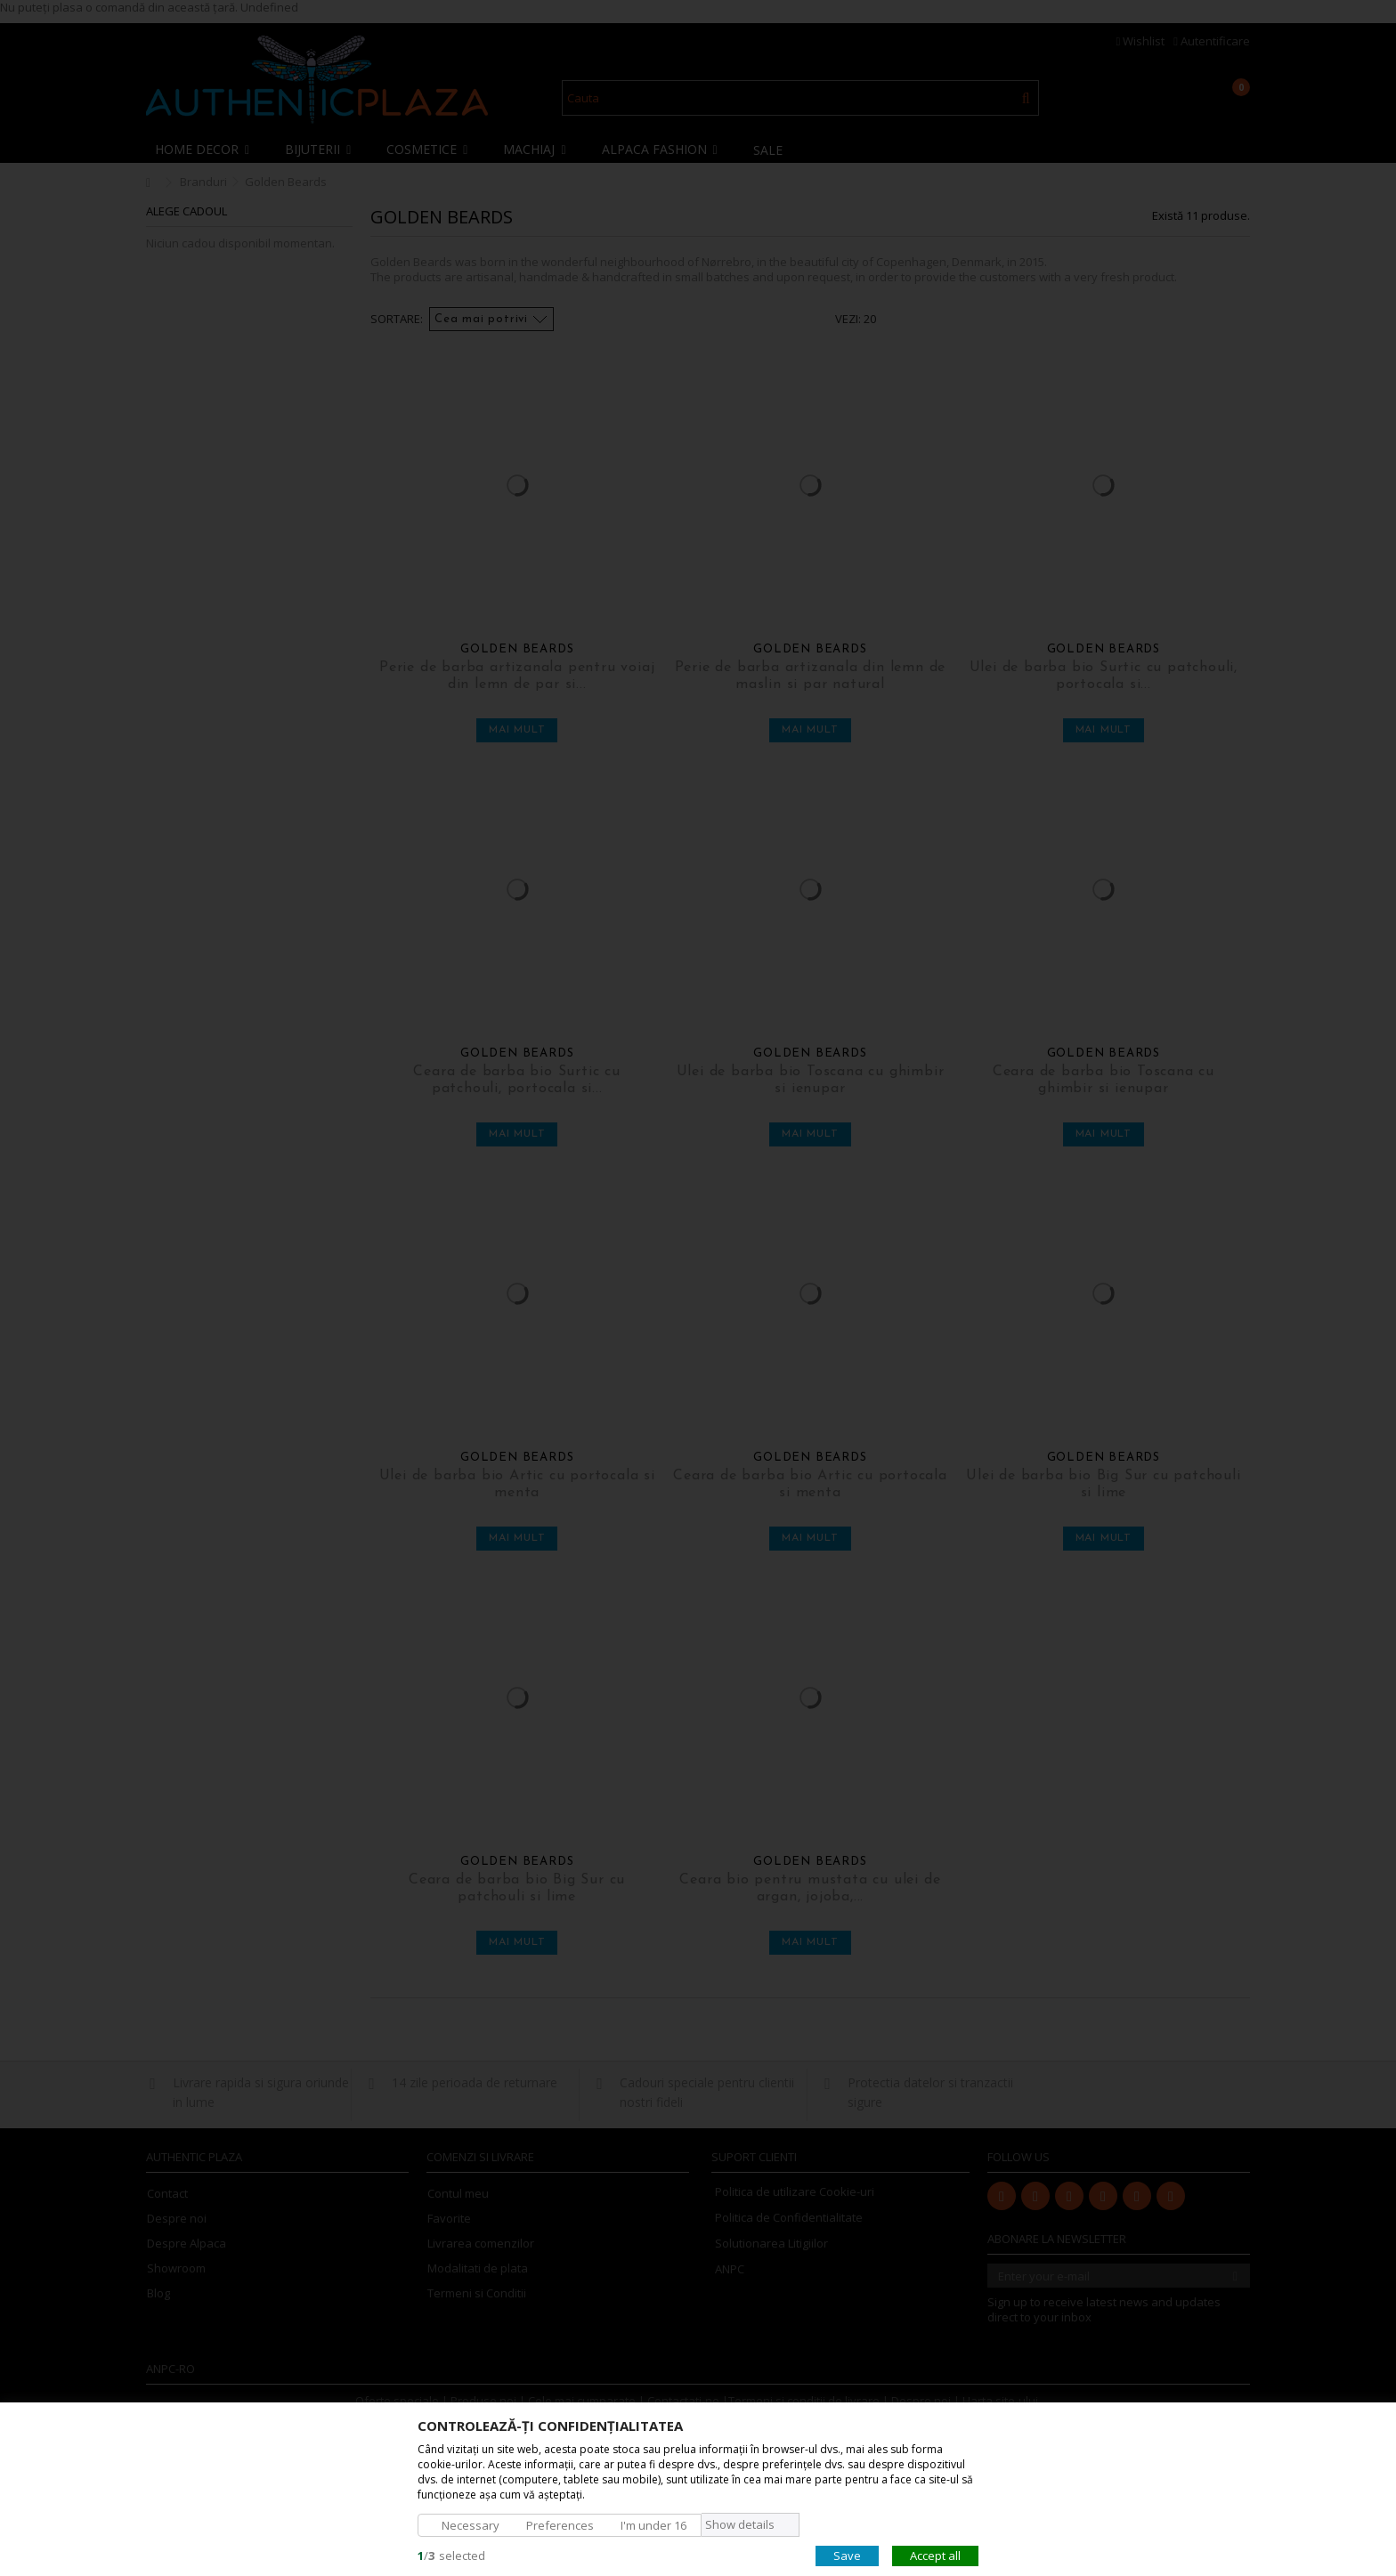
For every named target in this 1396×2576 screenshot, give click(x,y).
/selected (451, 2555)
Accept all (935, 2555)
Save (847, 2555)
